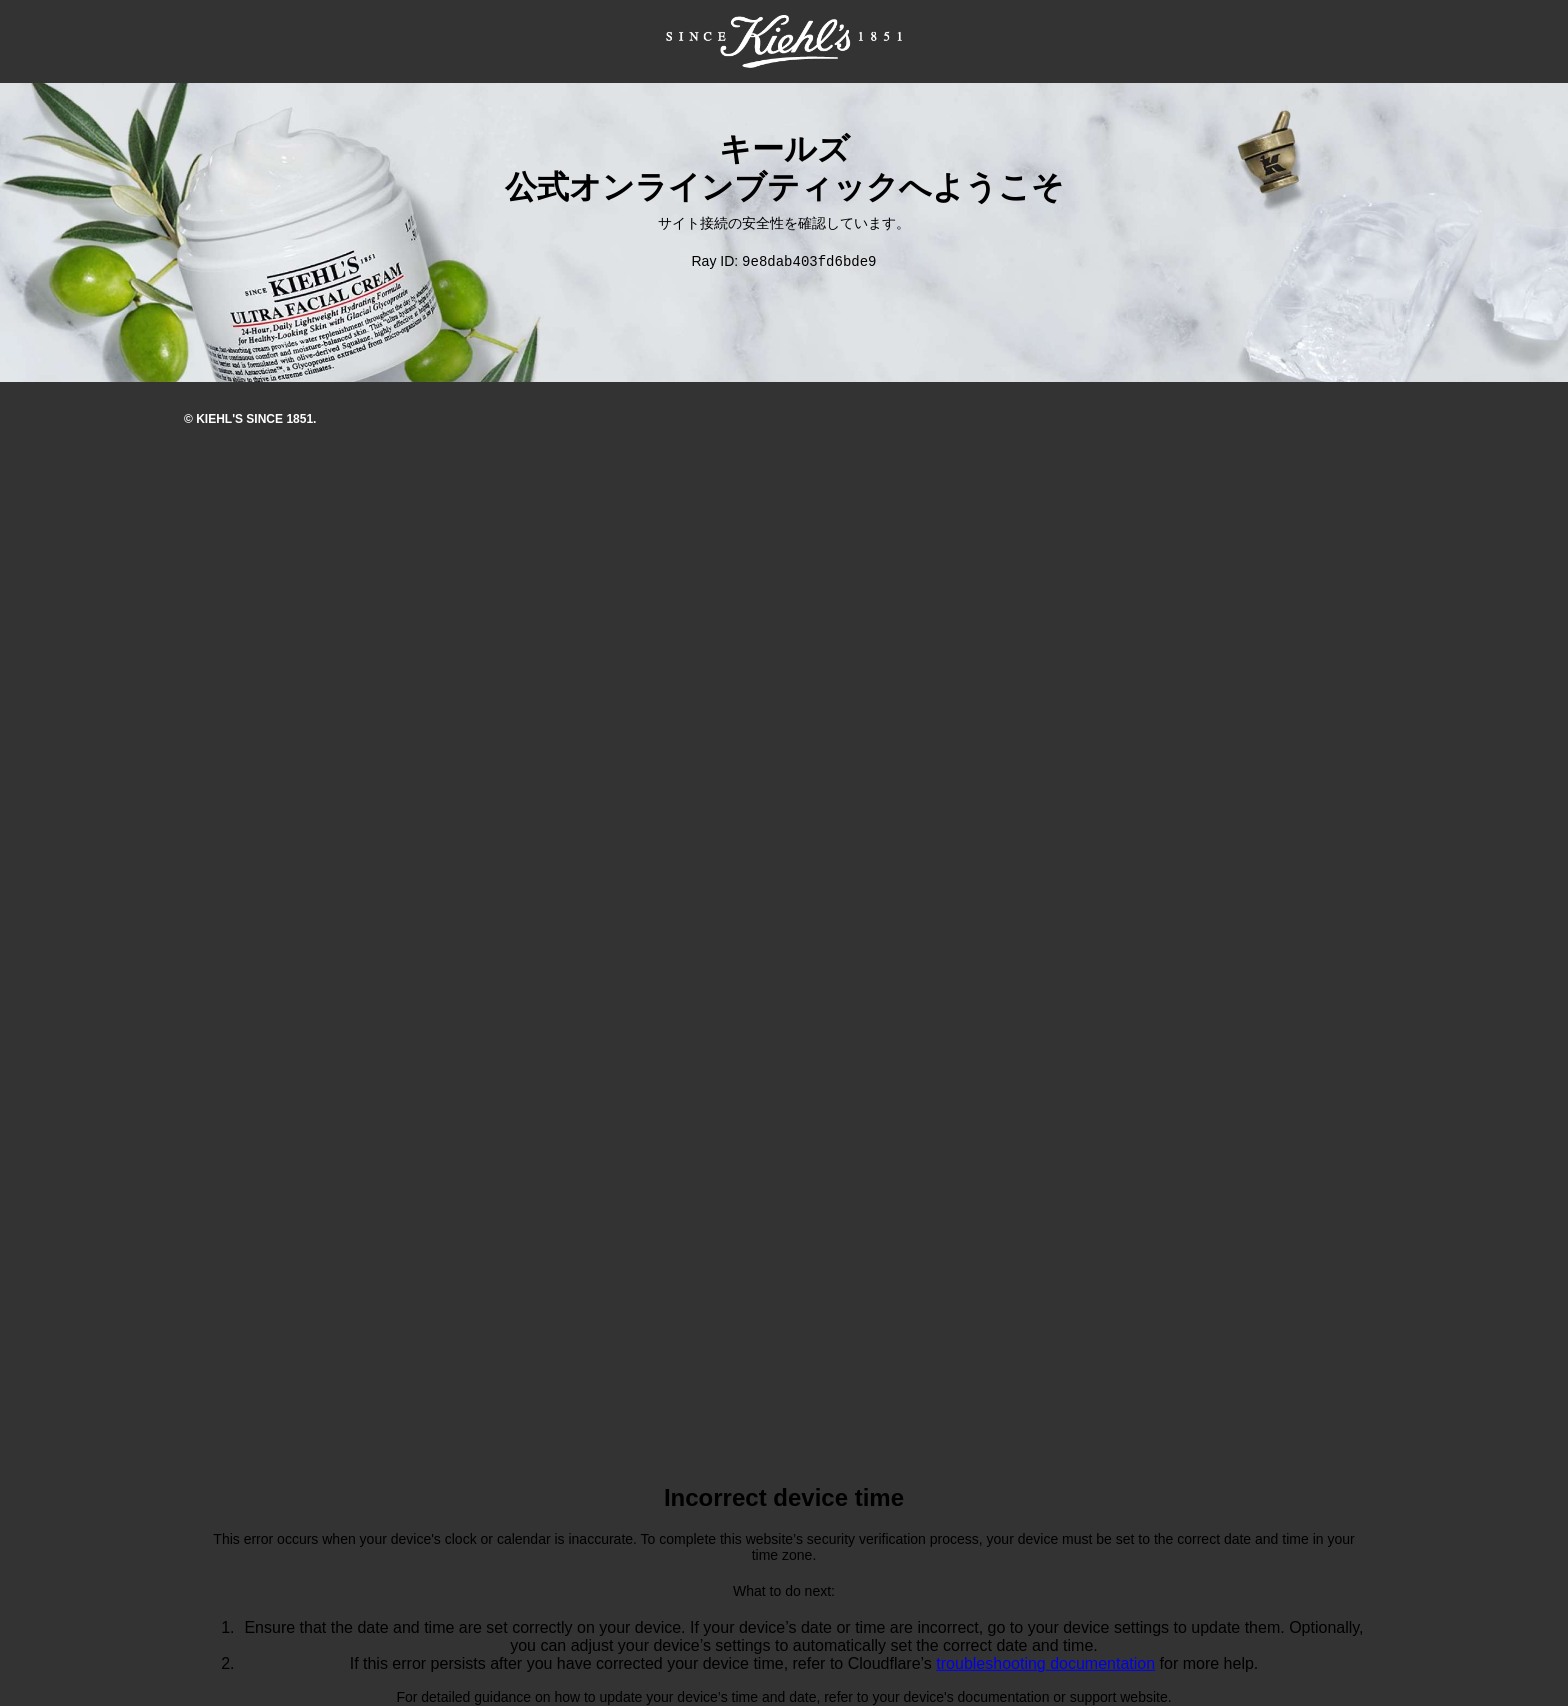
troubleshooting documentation (1045, 1664)
